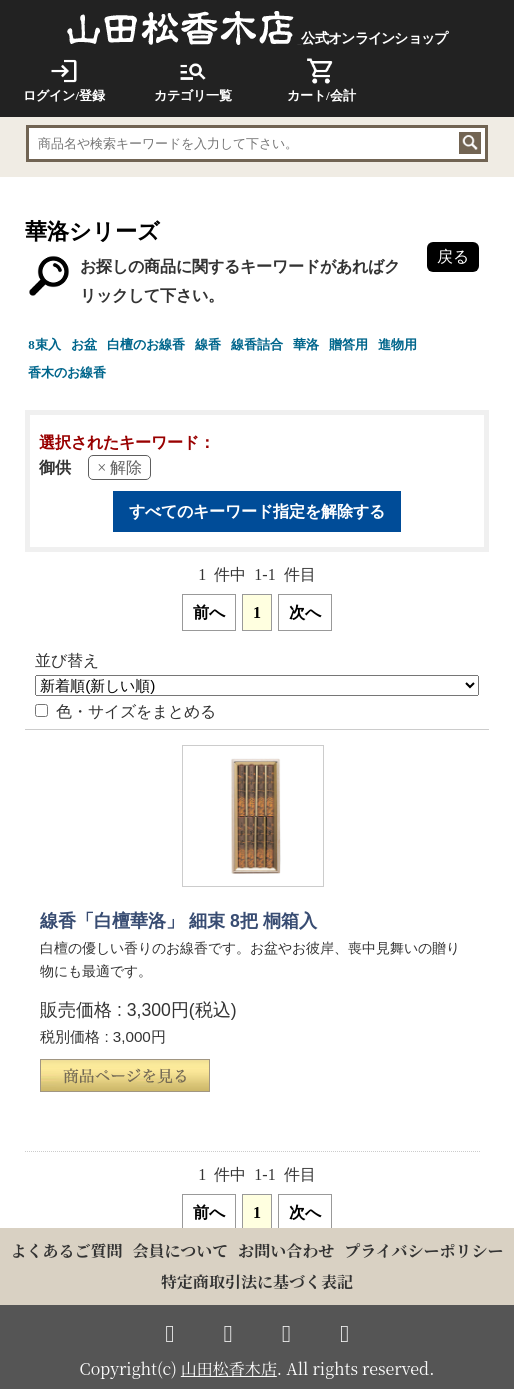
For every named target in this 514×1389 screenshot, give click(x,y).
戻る (453, 256)
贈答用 (348, 344)
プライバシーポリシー (423, 1249)
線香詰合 (257, 344)
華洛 (306, 344)
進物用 (397, 344)
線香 (208, 344)
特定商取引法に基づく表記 (257, 1281)
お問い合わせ (286, 1249)
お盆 (84, 344)
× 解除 (119, 467)
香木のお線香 (67, 372)
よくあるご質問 (67, 1249)
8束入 (44, 344)
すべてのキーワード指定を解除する (257, 511)
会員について (181, 1249)
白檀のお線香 (146, 344)
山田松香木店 (229, 1368)
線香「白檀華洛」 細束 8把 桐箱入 (178, 921)
